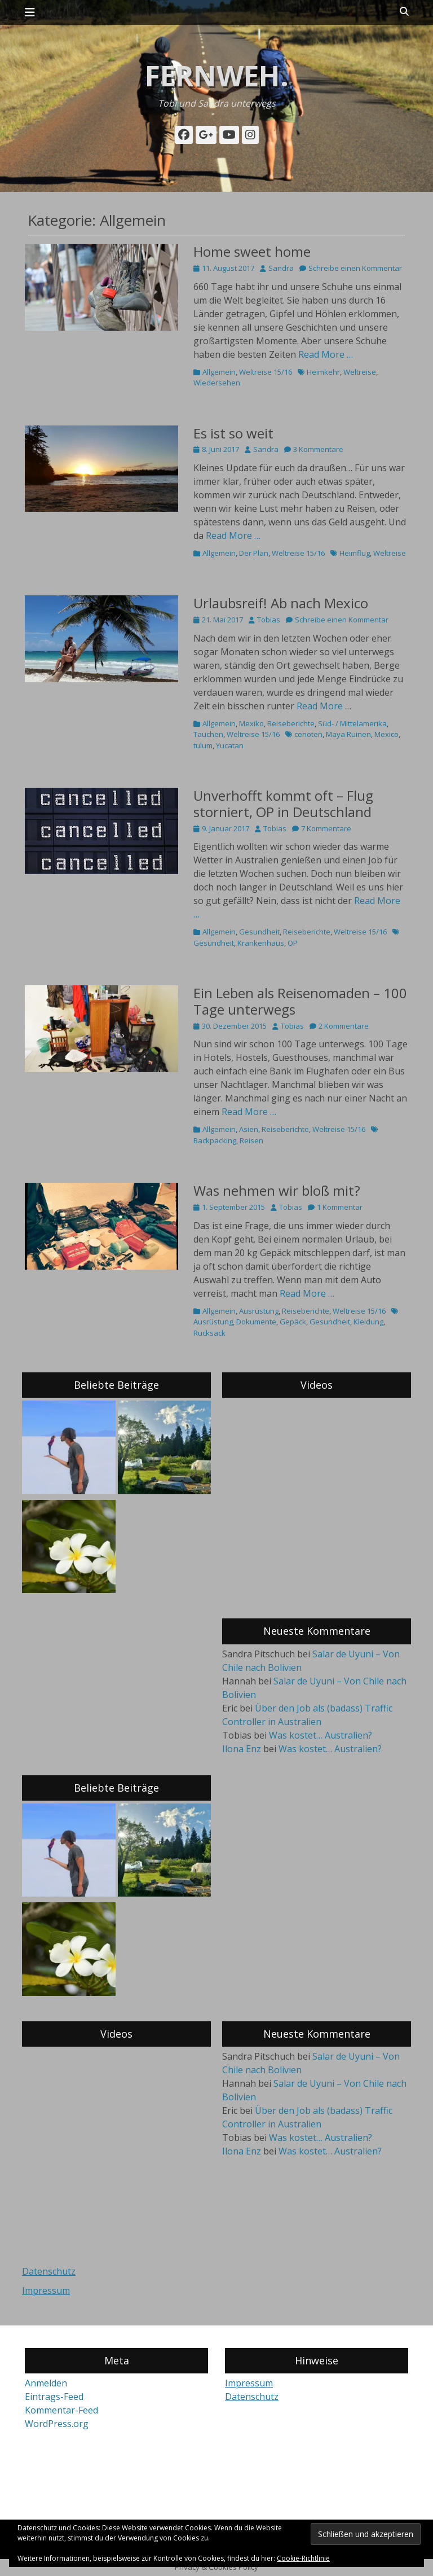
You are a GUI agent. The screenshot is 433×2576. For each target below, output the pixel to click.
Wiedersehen (216, 383)
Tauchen (208, 734)
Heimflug (354, 553)
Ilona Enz (241, 1749)
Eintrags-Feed (54, 2396)
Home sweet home (252, 251)
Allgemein (219, 372)
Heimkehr (323, 372)
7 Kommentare (326, 828)
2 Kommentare (344, 1026)
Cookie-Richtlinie (303, 2558)
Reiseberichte (291, 723)
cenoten (308, 734)
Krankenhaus (260, 943)
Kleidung (368, 1321)
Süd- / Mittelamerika (352, 723)
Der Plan (253, 553)
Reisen (251, 1140)
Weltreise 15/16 (265, 372)
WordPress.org (57, 2423)
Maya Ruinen (348, 734)
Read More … (325, 354)
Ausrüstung (259, 1311)
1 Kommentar (340, 1207)
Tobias (268, 620)
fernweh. (217, 75)
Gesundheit (259, 932)
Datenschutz (49, 2271)
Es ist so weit (233, 433)
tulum (203, 745)
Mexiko (251, 723)
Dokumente (256, 1321)
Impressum (46, 2290)
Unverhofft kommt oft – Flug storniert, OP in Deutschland (284, 803)
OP (293, 943)
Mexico (386, 734)
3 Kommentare (318, 449)
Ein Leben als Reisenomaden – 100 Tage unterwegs (300, 1001)
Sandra (281, 268)
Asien (248, 1129)
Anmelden (46, 2383)
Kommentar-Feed (61, 2410)
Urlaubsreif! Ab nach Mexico (280, 603)
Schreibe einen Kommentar (355, 268)
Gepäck (293, 1321)
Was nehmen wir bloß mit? (276, 1190)
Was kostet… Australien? (320, 1735)
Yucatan (230, 745)
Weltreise (359, 372)
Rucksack (209, 1333)
